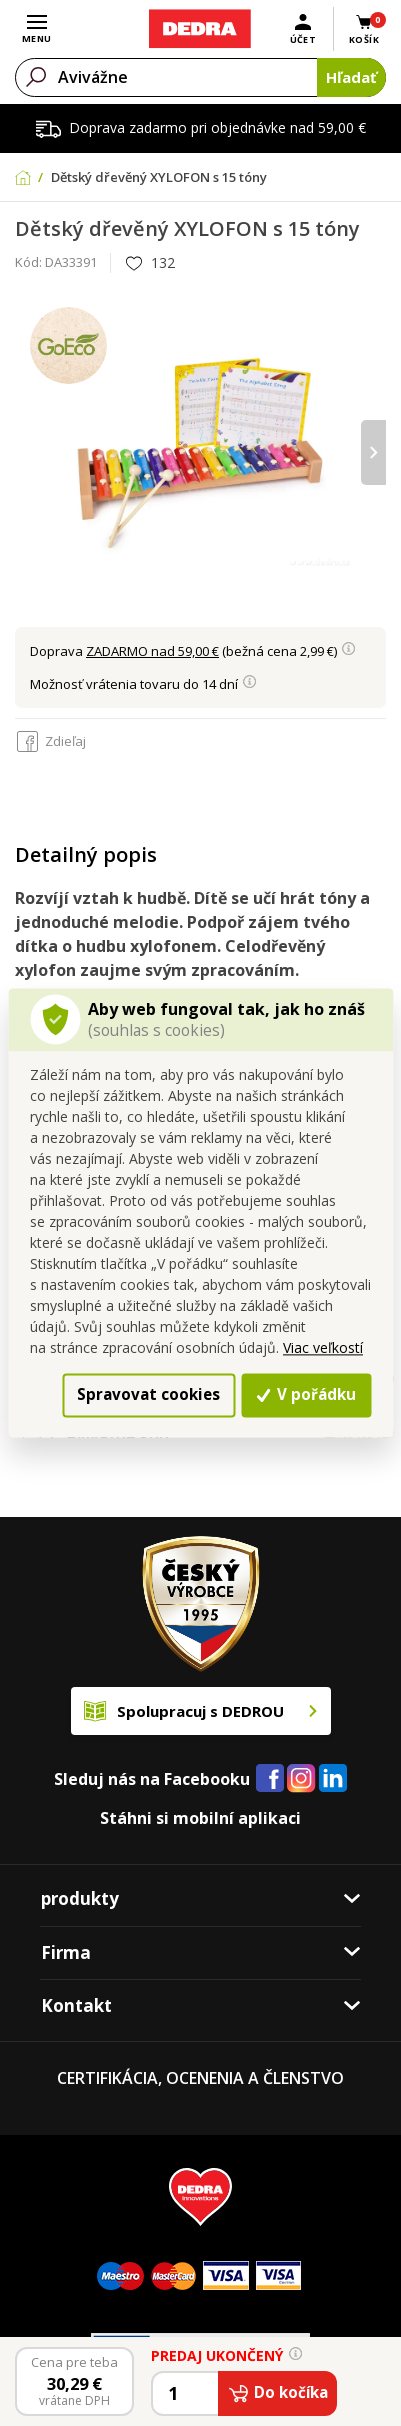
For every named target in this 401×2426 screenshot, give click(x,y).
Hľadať (351, 77)
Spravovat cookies (148, 1394)
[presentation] (373, 452)
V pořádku (306, 1394)
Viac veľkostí (323, 1348)
